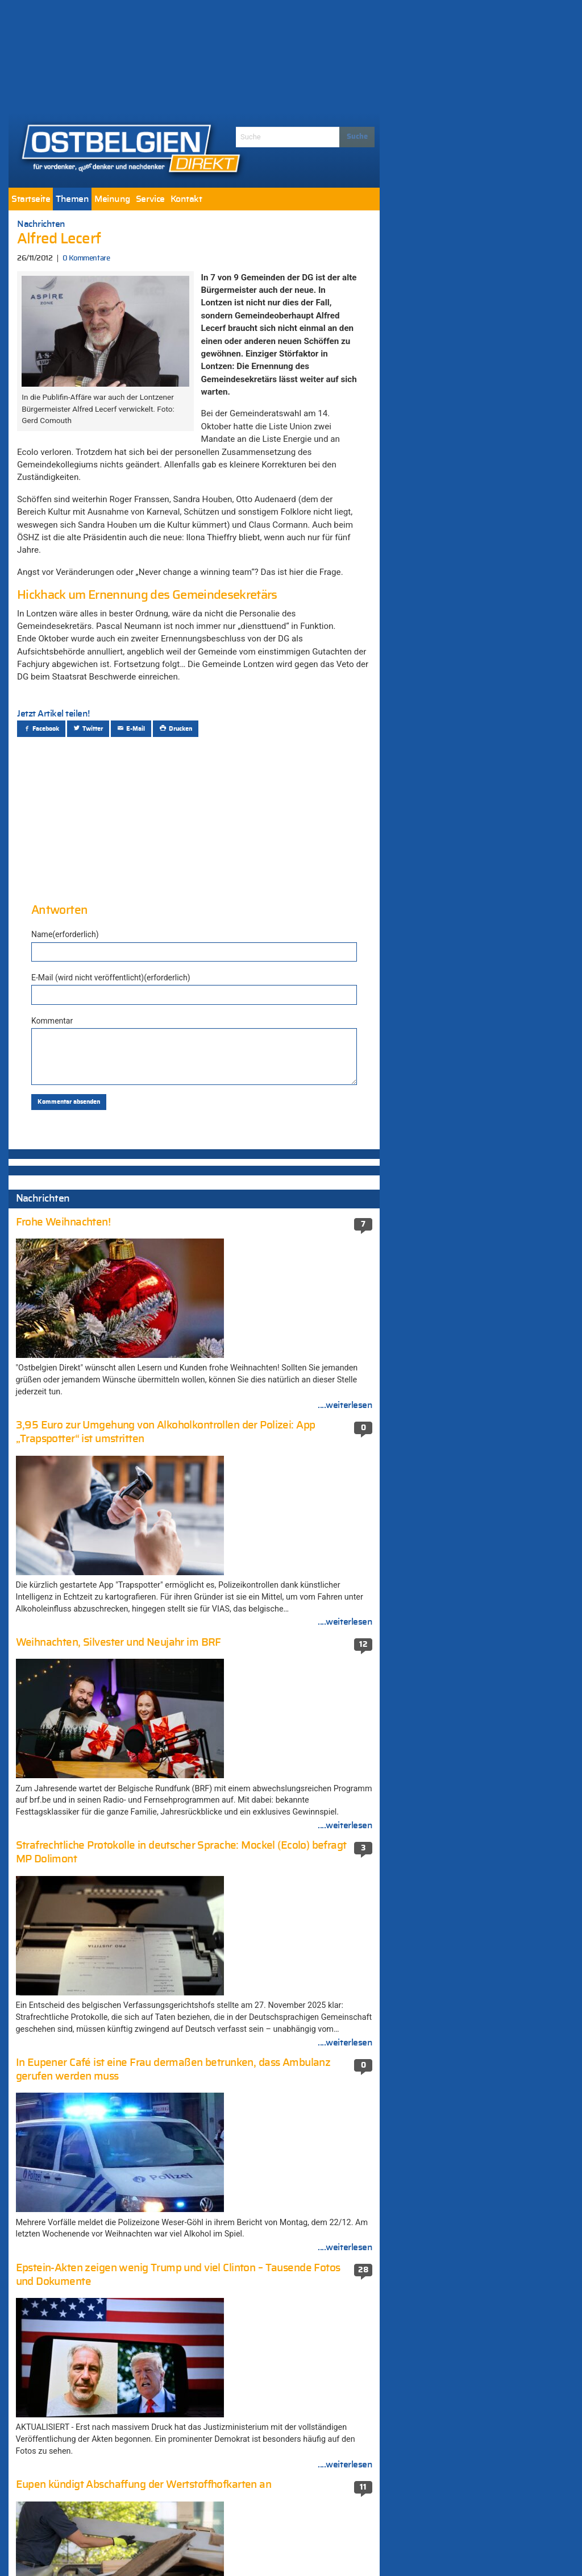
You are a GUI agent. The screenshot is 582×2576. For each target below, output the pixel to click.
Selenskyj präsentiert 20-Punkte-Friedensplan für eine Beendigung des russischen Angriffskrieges (91, 1261)
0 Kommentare (86, 258)
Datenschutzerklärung (320, 2547)
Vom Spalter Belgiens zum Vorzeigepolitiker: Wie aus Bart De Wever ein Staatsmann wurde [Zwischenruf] (100, 1960)
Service (150, 199)
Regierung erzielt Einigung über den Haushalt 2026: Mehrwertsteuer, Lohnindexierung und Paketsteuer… (87, 1212)
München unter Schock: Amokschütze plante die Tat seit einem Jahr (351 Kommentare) (290, 2194)
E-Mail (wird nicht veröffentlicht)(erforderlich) (110, 977)
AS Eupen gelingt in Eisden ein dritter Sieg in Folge (102, 2058)
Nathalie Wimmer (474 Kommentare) (288, 1969)
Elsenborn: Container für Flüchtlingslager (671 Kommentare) (295, 1861)
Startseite (30, 199)
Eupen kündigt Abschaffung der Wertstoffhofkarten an (84, 2031)
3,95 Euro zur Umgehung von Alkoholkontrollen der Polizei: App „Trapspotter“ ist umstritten (88, 2118)
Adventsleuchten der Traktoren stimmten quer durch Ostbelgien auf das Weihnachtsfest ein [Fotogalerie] (101, 1998)
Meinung (112, 199)
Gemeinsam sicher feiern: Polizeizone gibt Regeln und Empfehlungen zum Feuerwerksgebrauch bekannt (95, 2156)
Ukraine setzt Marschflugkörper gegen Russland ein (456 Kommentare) (290, 1992)
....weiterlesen (345, 1473)
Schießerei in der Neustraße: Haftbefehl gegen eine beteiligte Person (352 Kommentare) (292, 2157)
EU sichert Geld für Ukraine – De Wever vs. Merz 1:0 (97, 1928)
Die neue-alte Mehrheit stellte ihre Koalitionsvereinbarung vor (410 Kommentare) (281, 2024)
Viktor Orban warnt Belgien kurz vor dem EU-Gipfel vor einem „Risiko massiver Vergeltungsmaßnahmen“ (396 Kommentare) (294, 2114)
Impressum (242, 2547)
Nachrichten (41, 224)
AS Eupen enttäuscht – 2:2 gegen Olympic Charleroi (87, 2086)
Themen (72, 199)
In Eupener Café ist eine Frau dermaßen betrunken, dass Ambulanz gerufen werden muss (98, 1867)
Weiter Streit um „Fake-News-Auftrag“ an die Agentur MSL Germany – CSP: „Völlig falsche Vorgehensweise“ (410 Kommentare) (294, 2067)
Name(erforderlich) (65, 934)
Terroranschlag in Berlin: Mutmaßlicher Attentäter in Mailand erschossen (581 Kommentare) (291, 1893)
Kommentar (52, 1020)
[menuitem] (31, 199)
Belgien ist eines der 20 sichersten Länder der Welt (102, 1900)
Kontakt (186, 199)
